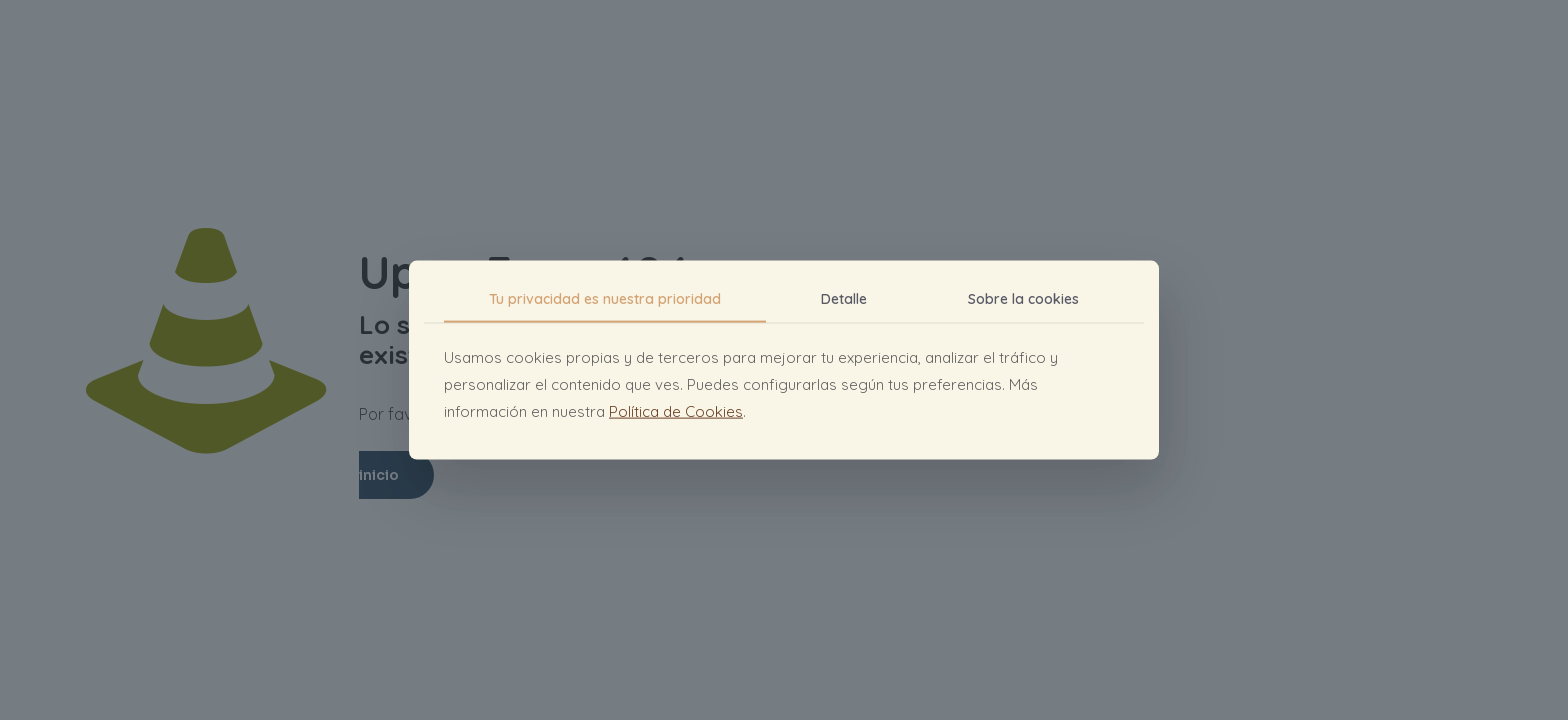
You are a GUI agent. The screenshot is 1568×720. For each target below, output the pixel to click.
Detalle (844, 299)
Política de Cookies (676, 410)
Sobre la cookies (1023, 299)
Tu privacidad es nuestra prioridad (605, 299)
